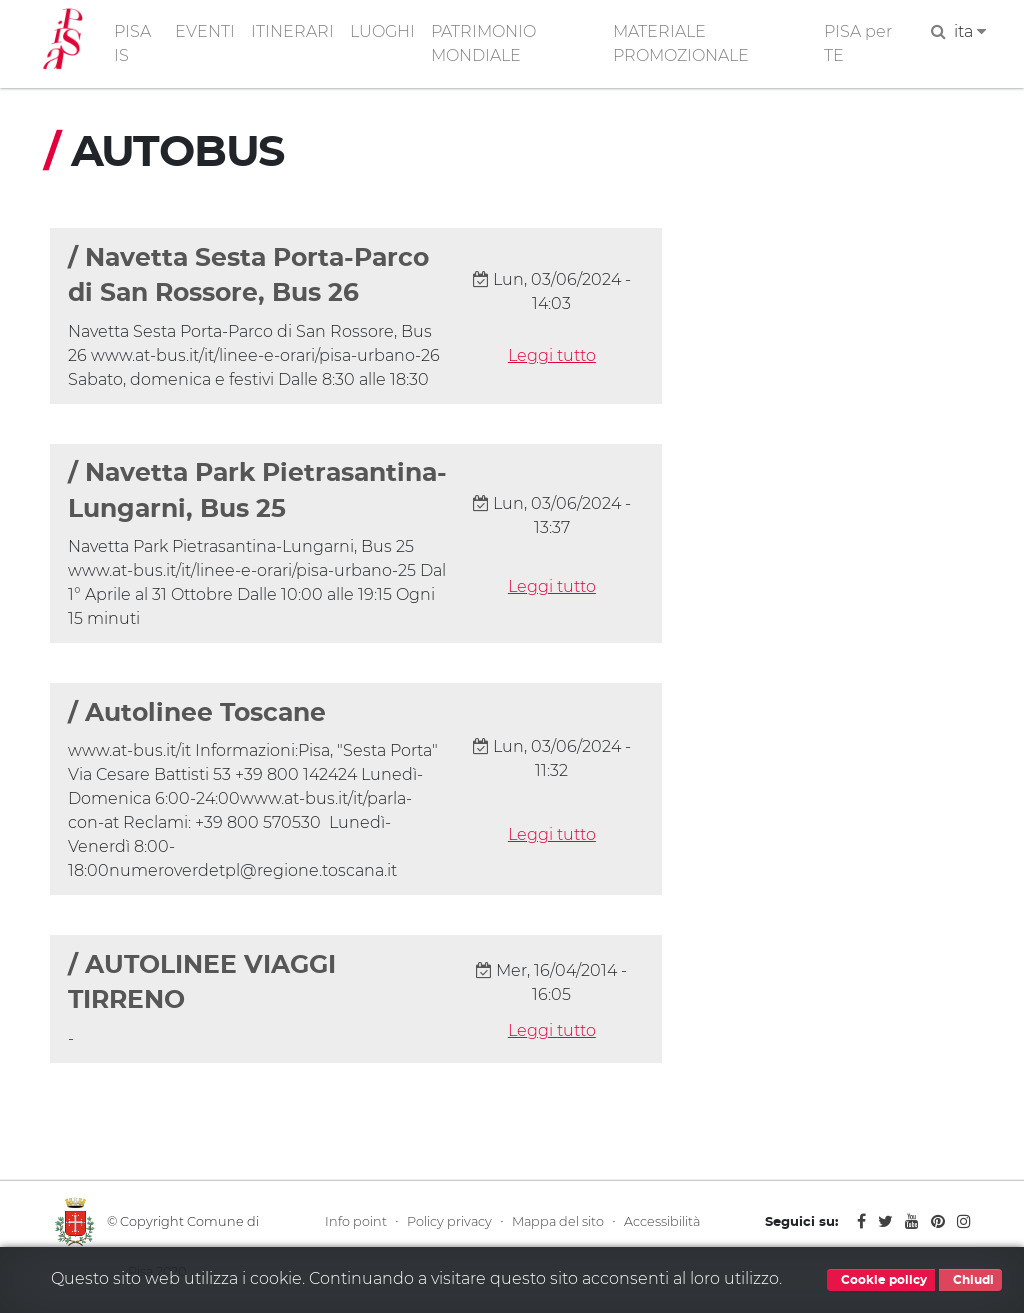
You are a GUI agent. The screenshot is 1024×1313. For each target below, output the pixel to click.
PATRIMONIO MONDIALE (483, 43)
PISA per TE (858, 43)
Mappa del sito (558, 1221)
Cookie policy (881, 1280)
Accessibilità (662, 1221)
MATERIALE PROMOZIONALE (681, 43)
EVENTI (205, 31)
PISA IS (132, 43)
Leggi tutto (552, 355)
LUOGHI (382, 31)
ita (970, 31)
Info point (356, 1221)
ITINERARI (292, 31)
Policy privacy (449, 1221)
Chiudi (970, 1280)
